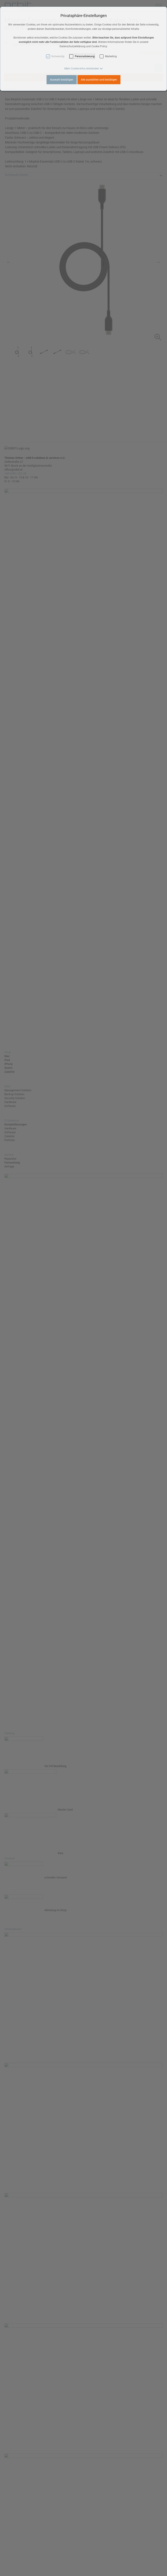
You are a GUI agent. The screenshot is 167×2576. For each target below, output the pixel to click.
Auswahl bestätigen (61, 79)
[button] (83, 68)
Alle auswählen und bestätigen (99, 79)
